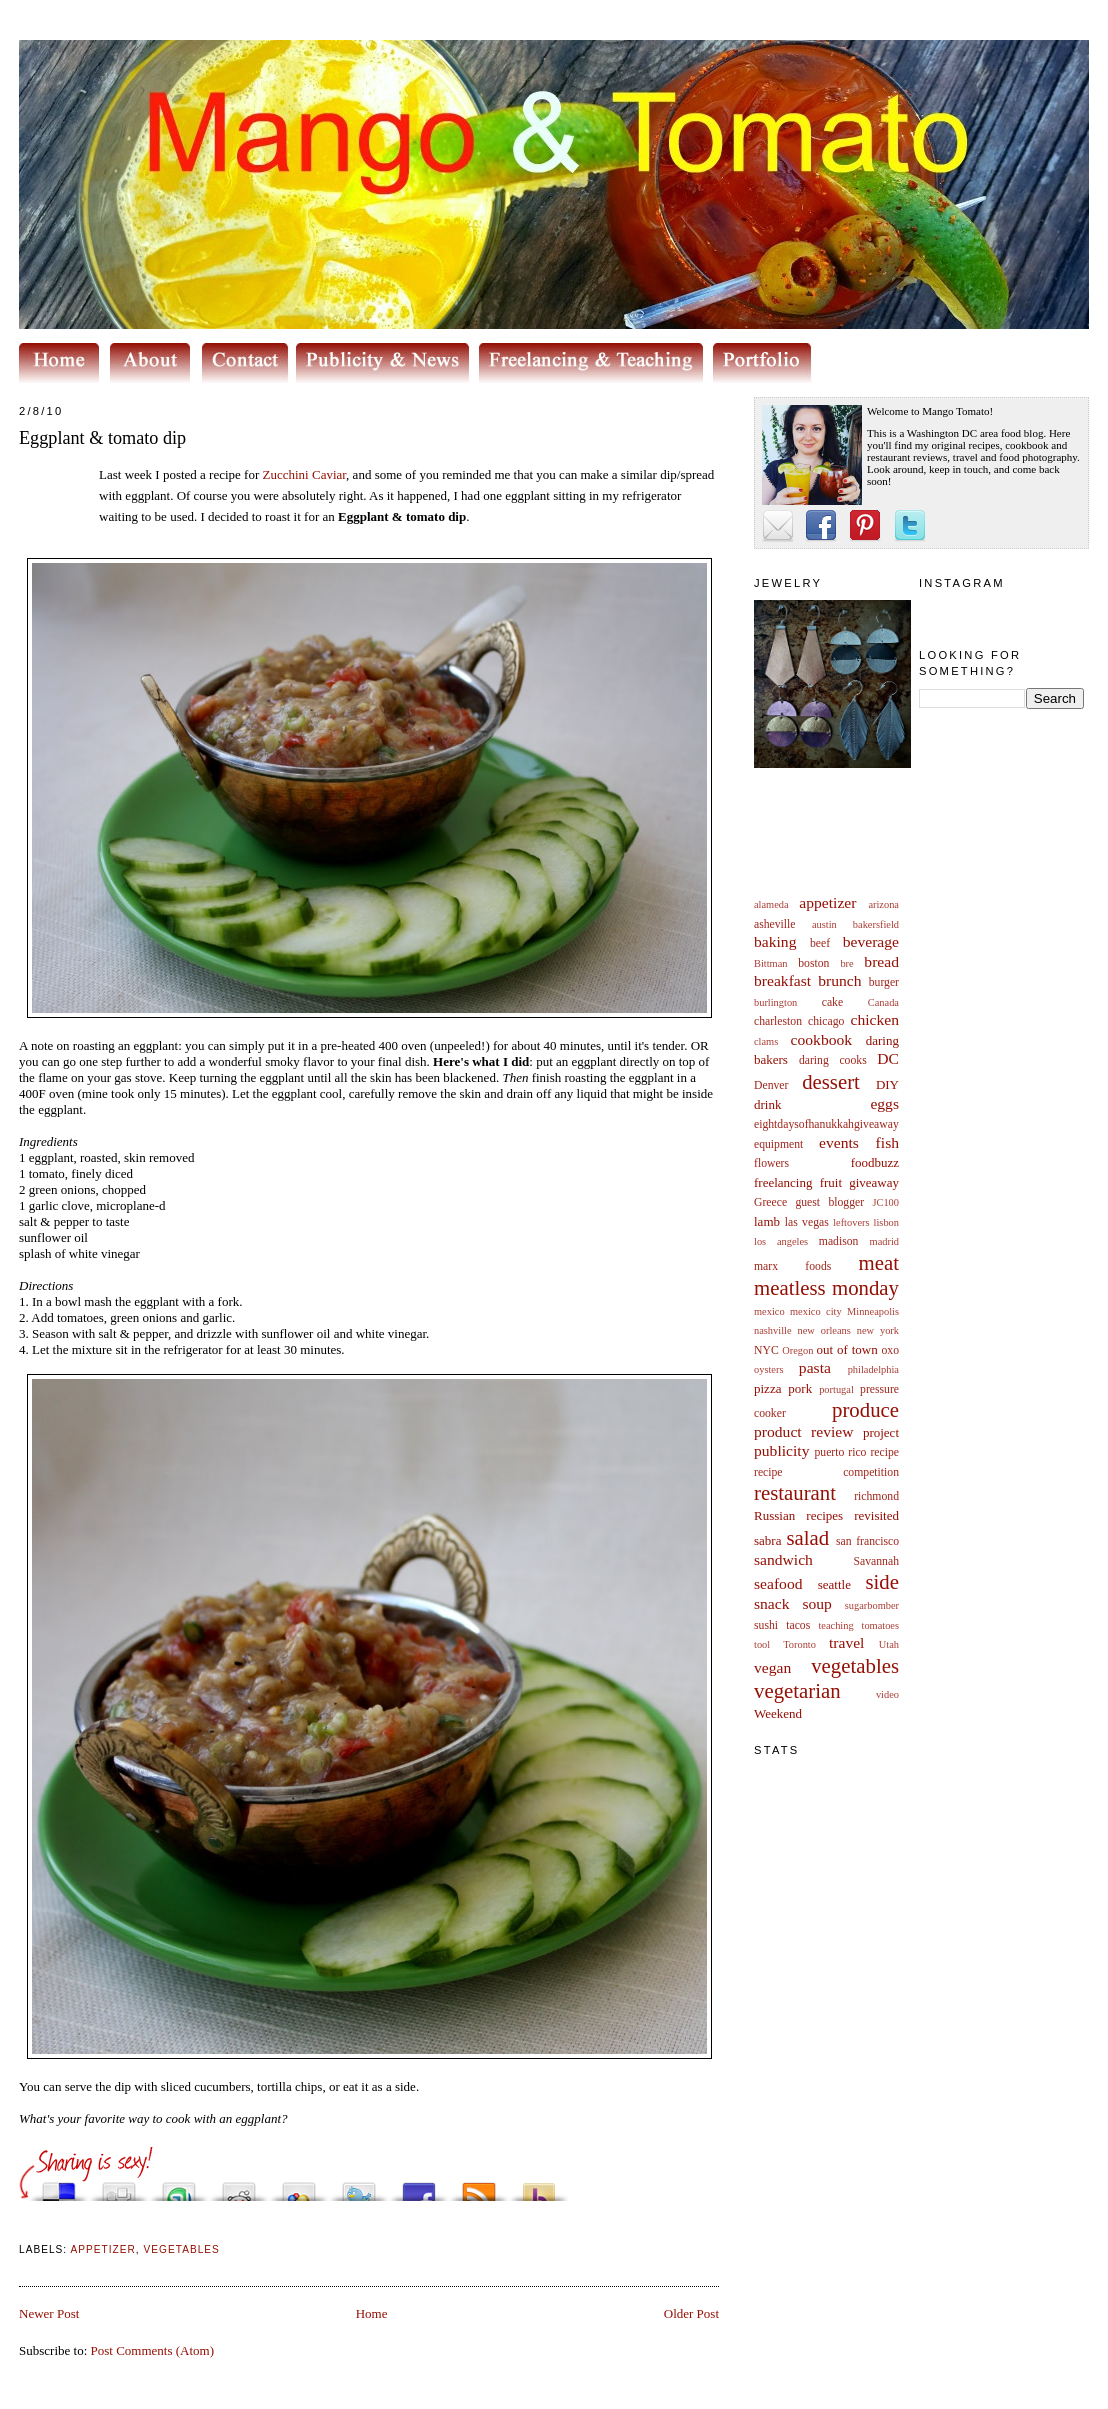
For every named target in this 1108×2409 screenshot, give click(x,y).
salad (807, 1537)
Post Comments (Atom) (153, 2350)
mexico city (816, 1311)
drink (767, 1104)
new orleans (823, 1330)
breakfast (782, 980)
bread (881, 961)
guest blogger (829, 1202)
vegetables (855, 1665)
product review (803, 1431)
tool (762, 1644)
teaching (835, 1625)
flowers (771, 1163)
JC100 (885, 1202)
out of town (847, 1349)
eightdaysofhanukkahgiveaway (826, 1124)
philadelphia (873, 1369)
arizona (883, 904)
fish (887, 1142)
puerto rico (840, 1452)
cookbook (822, 1039)
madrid (884, 1241)
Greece (770, 1202)
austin (824, 924)
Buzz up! (539, 2186)
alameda (771, 904)
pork (800, 1388)
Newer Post (49, 2313)
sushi (766, 1625)
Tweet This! (359, 2186)
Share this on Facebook (419, 2186)
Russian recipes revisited (826, 1515)
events (839, 1142)
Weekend (778, 1713)
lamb (767, 1221)
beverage (871, 941)
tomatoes (881, 1625)
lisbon (886, 1222)
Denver (771, 1085)
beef (820, 943)
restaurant (795, 1492)
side (882, 1581)
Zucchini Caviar (305, 474)
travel (847, 1642)
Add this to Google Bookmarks (299, 2186)
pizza (767, 1388)
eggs (884, 1103)
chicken (875, 1019)
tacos (798, 1625)
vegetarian (797, 1690)
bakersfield (876, 924)
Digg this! (119, 2186)
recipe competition (826, 1472)
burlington (775, 1002)
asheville (775, 924)
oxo (890, 1350)
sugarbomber (872, 1605)
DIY (887, 1084)
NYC (766, 1350)
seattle (834, 1584)
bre (846, 963)
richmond (876, 1496)
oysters (768, 1369)
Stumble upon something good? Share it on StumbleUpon (179, 2186)
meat (879, 1262)
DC (888, 1058)
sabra (767, 1540)
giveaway (874, 1182)
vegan (772, 1667)
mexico (769, 1311)
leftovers (851, 1222)
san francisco (867, 1541)
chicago (826, 1021)
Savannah (876, 1561)
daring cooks (833, 1060)
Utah (889, 1644)
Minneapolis (873, 1311)
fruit (831, 1182)
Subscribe (479, 2186)
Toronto (799, 1644)
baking (775, 941)
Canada (883, 1002)
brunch (839, 980)
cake (832, 1002)
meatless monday (826, 1287)
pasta (815, 1367)
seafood (778, 1583)
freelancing (783, 1182)
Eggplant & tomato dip (102, 438)
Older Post (691, 2313)
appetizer (827, 902)
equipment (778, 1144)
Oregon (797, 1350)
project (881, 1432)
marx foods (792, 1266)
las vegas (807, 1222)
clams (766, 1041)
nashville (773, 1330)
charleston (778, 1021)
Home (372, 2313)
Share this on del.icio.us (59, 2186)
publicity (781, 1450)
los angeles (781, 1241)
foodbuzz (875, 1162)
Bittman (770, 963)
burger (884, 982)
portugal (836, 1389)
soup (816, 1603)
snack (772, 1603)
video (887, 1694)
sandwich (783, 1559)
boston (813, 963)
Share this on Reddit (239, 2186)
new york (878, 1330)
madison (839, 1241)
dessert (831, 1081)
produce (865, 1409)
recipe (884, 1452)
